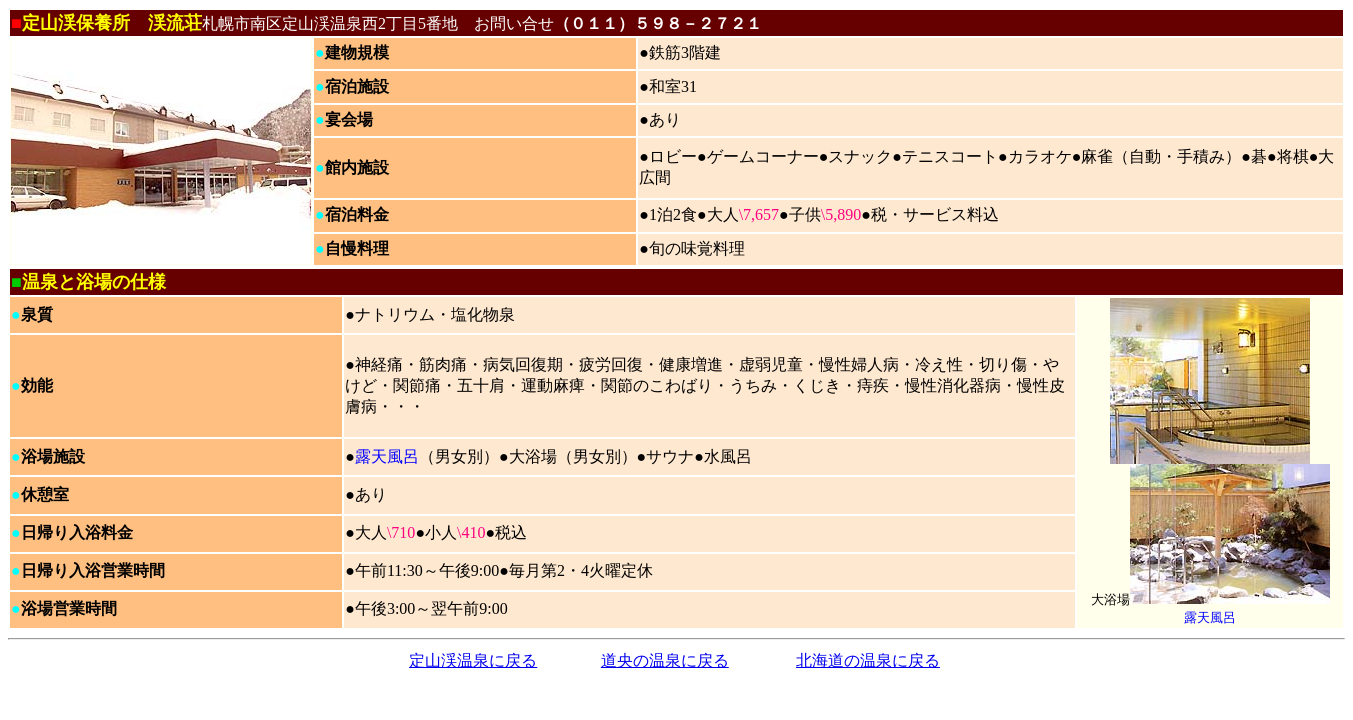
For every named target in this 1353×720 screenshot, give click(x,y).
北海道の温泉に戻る (868, 660)
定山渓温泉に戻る (473, 660)
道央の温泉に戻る (665, 660)
